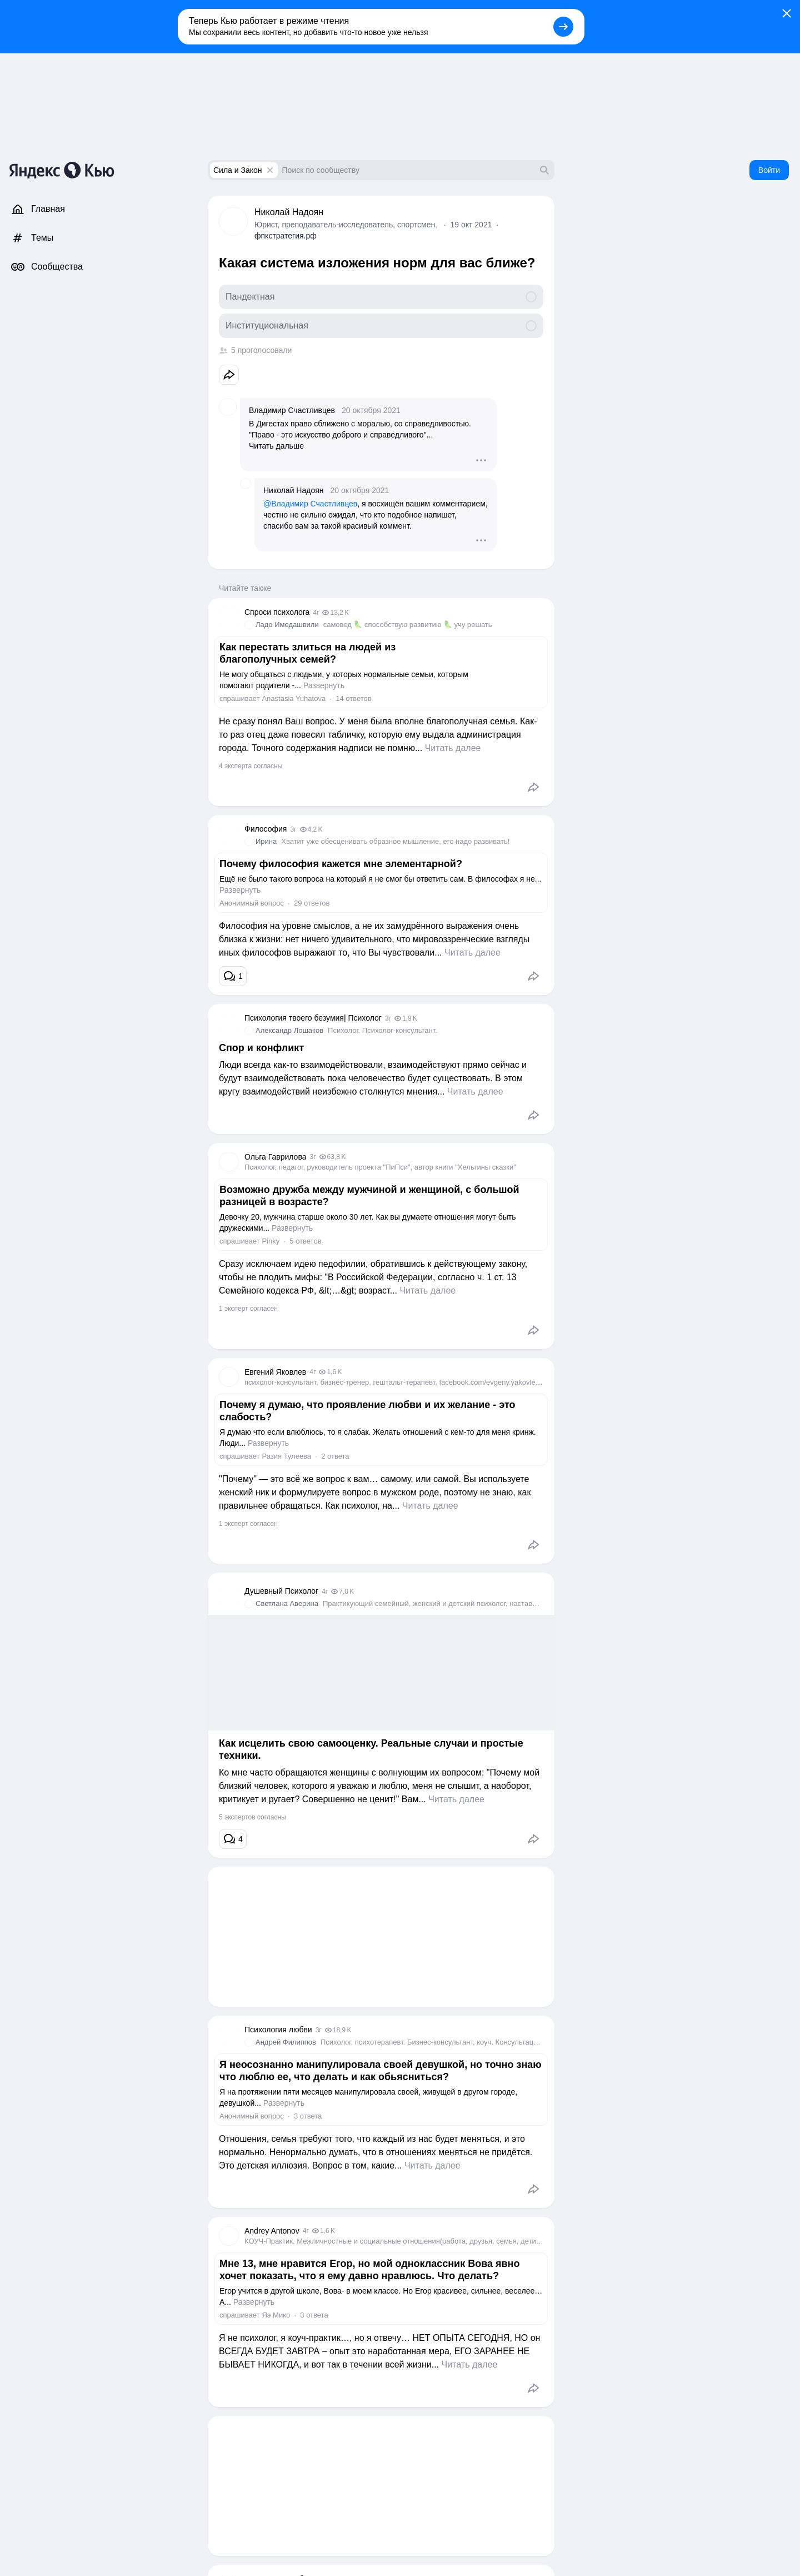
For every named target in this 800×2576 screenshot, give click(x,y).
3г (293, 829)
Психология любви (278, 2029)
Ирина (266, 841)
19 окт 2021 (471, 224)
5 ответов (305, 1241)
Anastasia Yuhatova (294, 698)
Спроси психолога (276, 612)
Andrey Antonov (271, 2230)
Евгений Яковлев (275, 1371)
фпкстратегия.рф (285, 235)
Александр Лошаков (289, 1030)
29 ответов (311, 903)
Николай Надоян (288, 212)
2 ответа (335, 1456)
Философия (265, 828)
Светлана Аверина (287, 1603)
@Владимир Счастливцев (310, 503)
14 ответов (353, 698)
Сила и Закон (237, 170)
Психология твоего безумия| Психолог (313, 1017)
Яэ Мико (276, 2315)
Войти (769, 170)
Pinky (270, 1241)
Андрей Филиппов (286, 2042)
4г (316, 612)
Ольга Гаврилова (275, 1156)
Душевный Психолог (281, 1591)
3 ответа (308, 2116)
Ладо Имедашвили (287, 624)
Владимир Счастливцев (292, 410)
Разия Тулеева (286, 1456)
